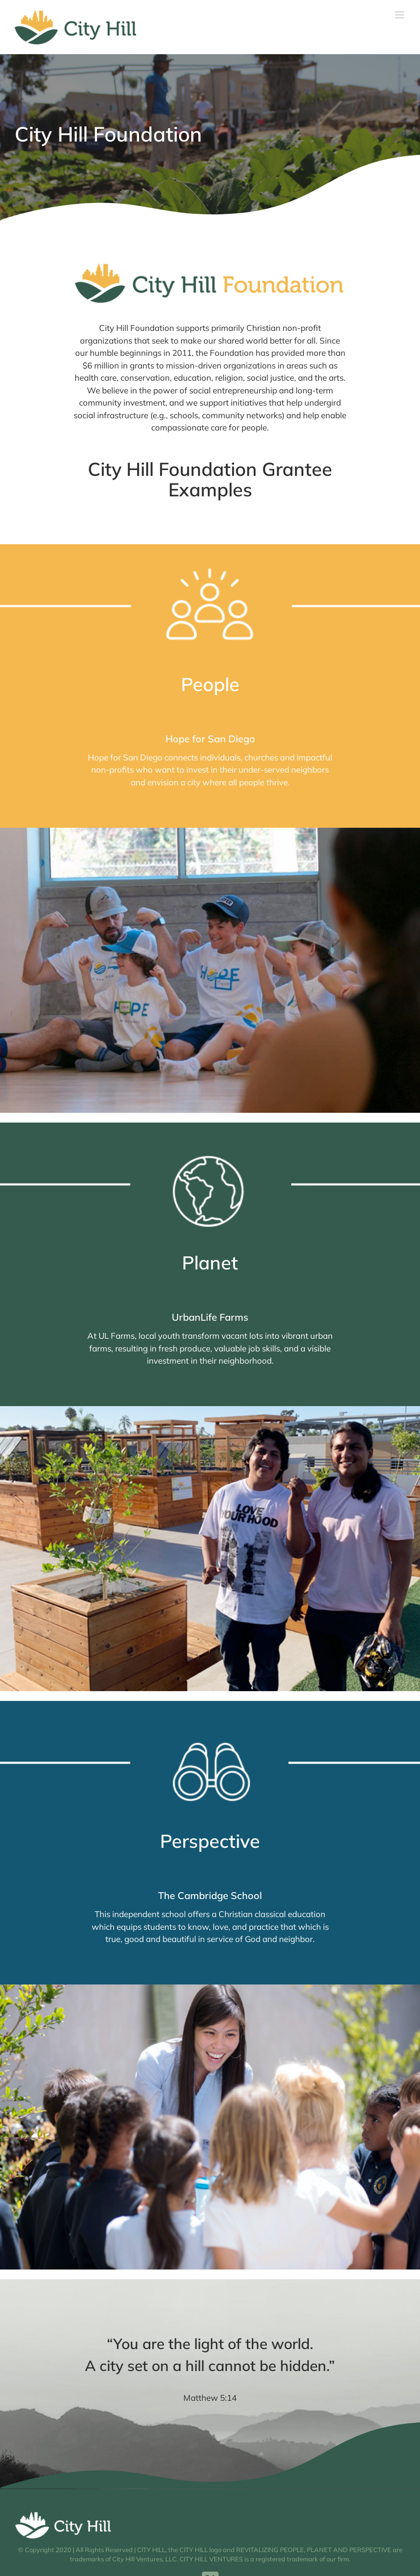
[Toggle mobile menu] (400, 15)
